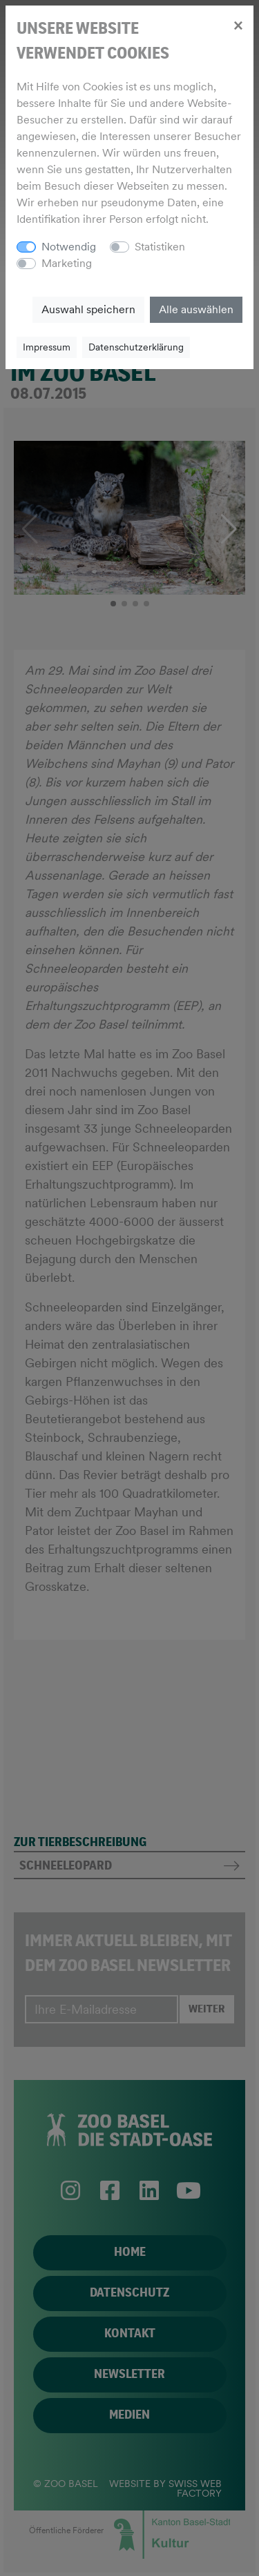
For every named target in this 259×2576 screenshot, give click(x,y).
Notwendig (68, 246)
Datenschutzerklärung (136, 347)
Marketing (66, 263)
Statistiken (160, 246)
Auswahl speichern (88, 309)
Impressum (46, 347)
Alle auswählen (196, 309)
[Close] (237, 25)
